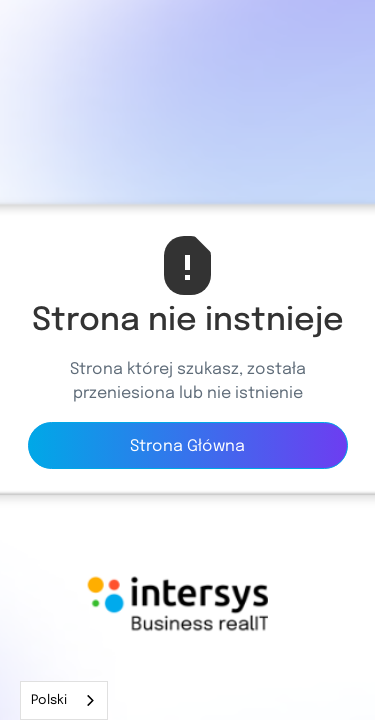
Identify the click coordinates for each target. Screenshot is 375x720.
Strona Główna (187, 446)
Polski (49, 700)
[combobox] (64, 700)
